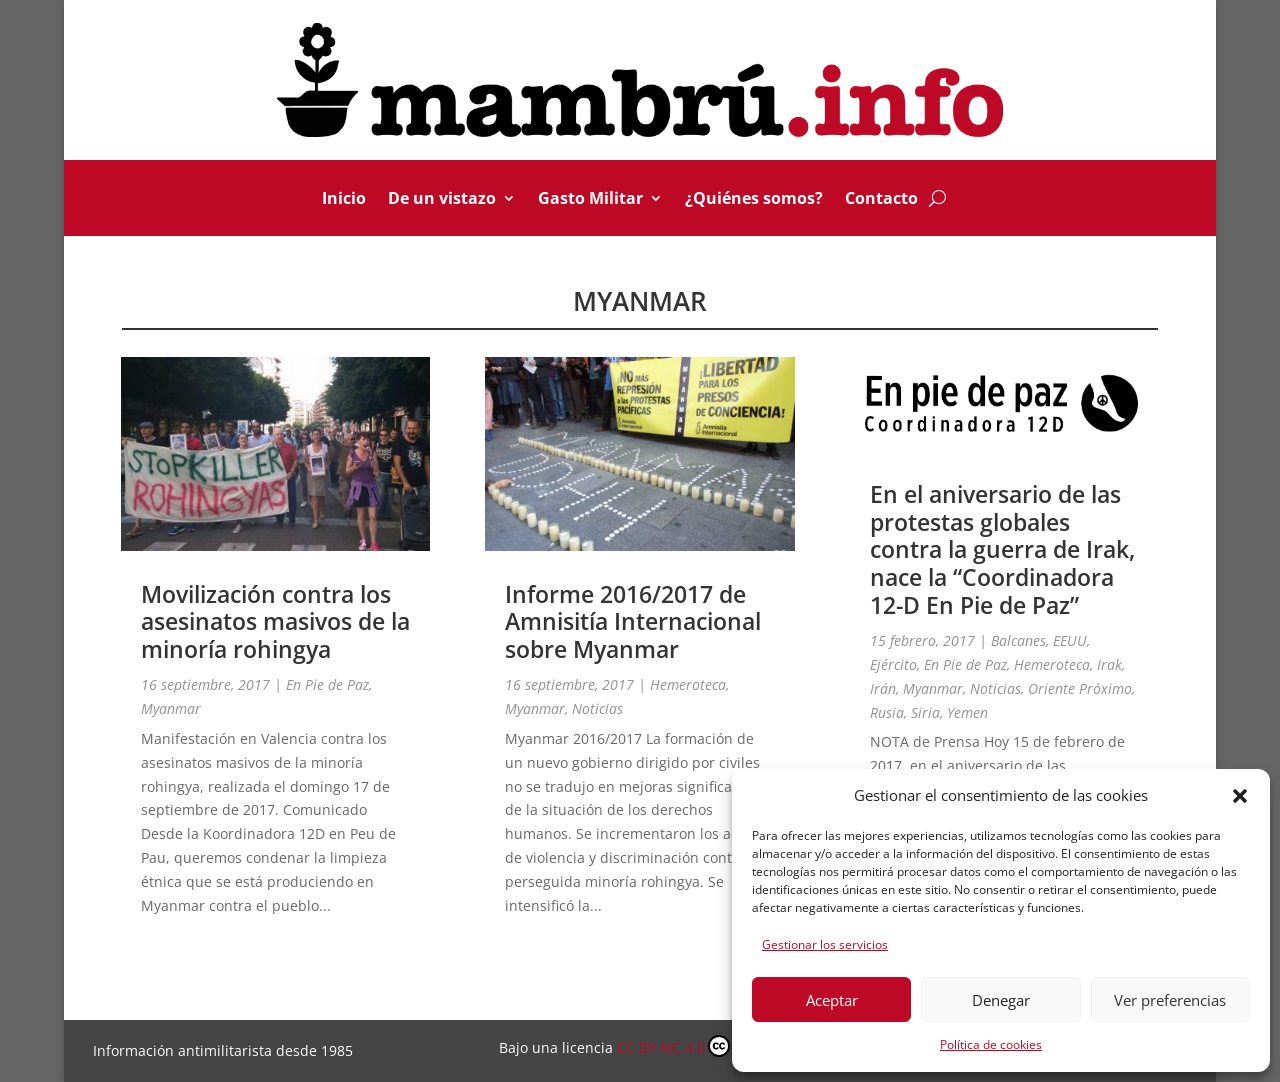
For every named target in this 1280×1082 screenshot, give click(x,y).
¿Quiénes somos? (754, 200)
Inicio (344, 200)
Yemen (967, 712)
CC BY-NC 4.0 (698, 1046)
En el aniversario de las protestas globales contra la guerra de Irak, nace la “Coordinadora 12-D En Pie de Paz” (1002, 549)
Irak (1109, 664)
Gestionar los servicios (825, 944)
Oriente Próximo (1080, 688)
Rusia (887, 712)
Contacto (881, 200)
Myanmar (171, 708)
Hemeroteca (688, 684)
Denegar (1001, 1000)
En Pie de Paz (327, 684)
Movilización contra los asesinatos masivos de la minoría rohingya (275, 621)
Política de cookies (991, 1044)
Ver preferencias (1170, 1000)
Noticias (597, 708)
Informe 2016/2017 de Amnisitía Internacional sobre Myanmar (633, 621)
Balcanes (1018, 640)
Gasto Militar (590, 200)
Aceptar (832, 1000)
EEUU (1070, 640)
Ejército (893, 664)
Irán (883, 688)
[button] (1240, 796)
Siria (925, 712)
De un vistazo (442, 200)
